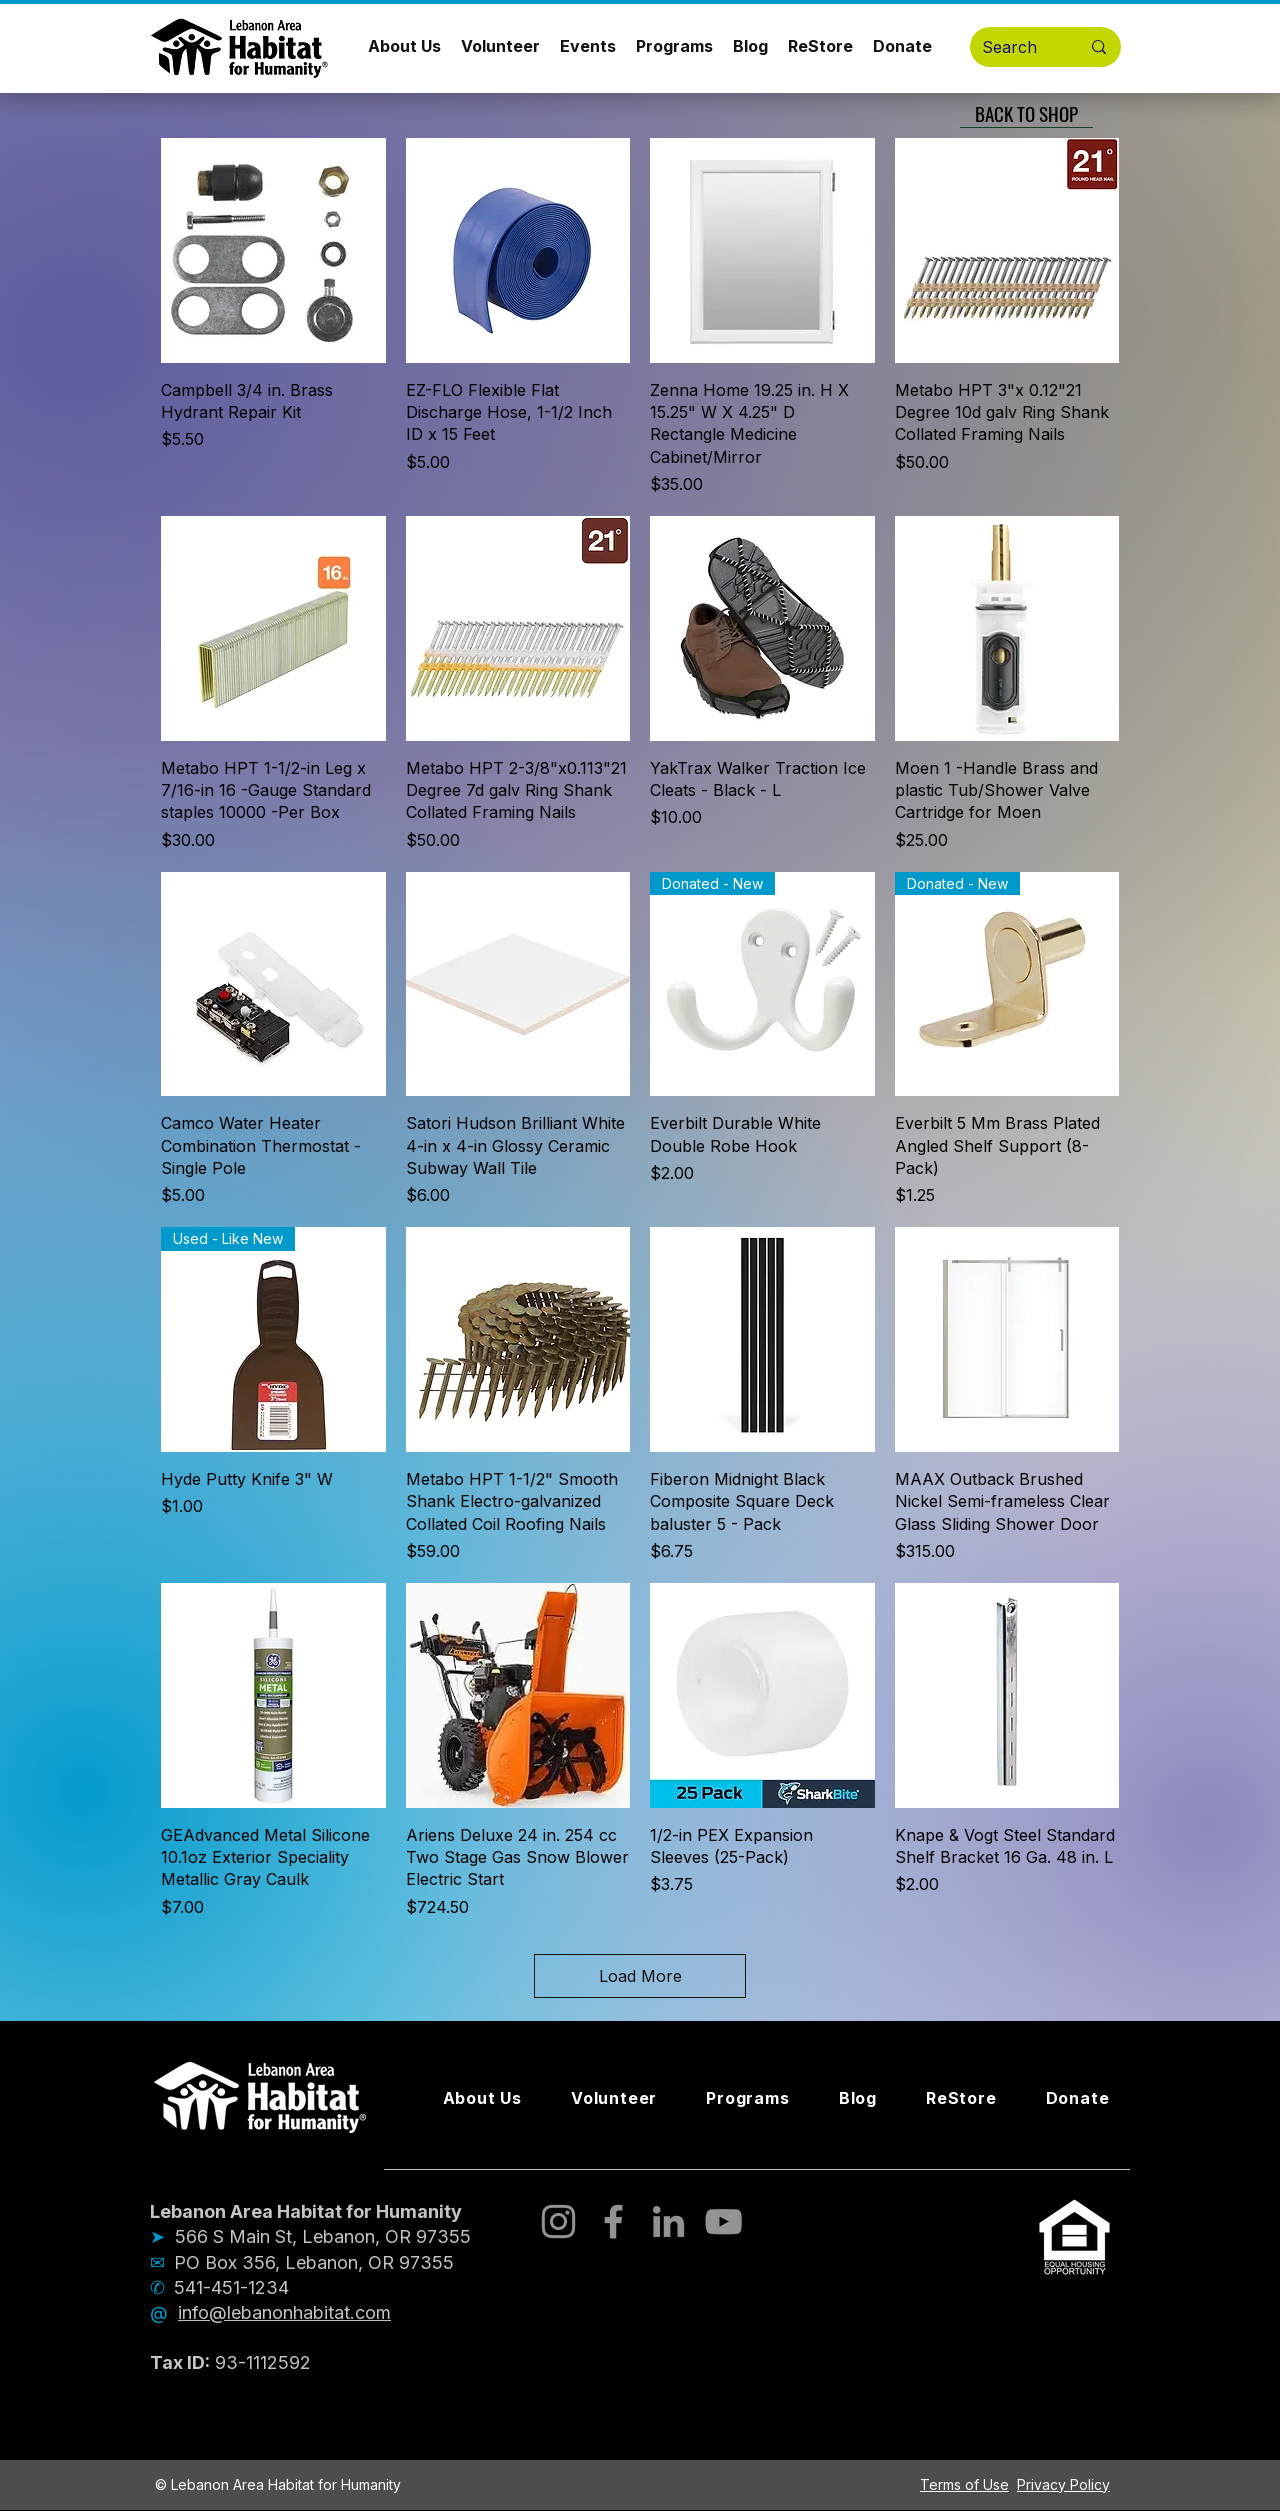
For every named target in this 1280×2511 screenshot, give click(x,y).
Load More (640, 1976)
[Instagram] (558, 2221)
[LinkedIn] (668, 2221)
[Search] (1016, 47)
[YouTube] (723, 2221)
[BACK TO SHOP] (1026, 113)
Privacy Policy (1063, 2484)
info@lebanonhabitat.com (284, 2312)
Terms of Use (964, 2484)
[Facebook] (613, 2221)
